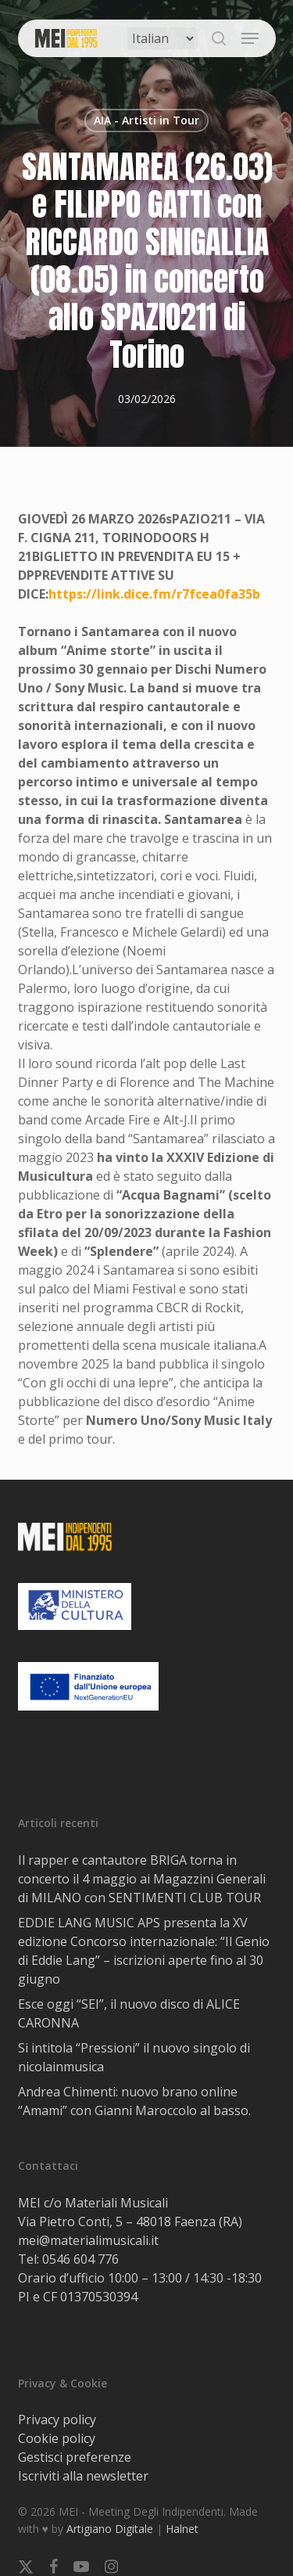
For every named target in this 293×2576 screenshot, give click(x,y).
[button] (250, 38)
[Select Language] (162, 38)
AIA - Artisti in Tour (146, 120)
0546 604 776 (80, 2259)
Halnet (182, 2528)
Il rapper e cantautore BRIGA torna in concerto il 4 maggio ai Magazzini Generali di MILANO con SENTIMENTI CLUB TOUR (142, 1878)
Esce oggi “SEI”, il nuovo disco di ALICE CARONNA (129, 2013)
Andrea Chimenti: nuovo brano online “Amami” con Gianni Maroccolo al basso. (134, 2101)
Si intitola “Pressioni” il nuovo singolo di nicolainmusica (134, 2057)
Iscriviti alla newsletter (83, 2475)
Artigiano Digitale (109, 2528)
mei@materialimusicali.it (88, 2240)
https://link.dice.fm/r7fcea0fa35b (154, 594)
